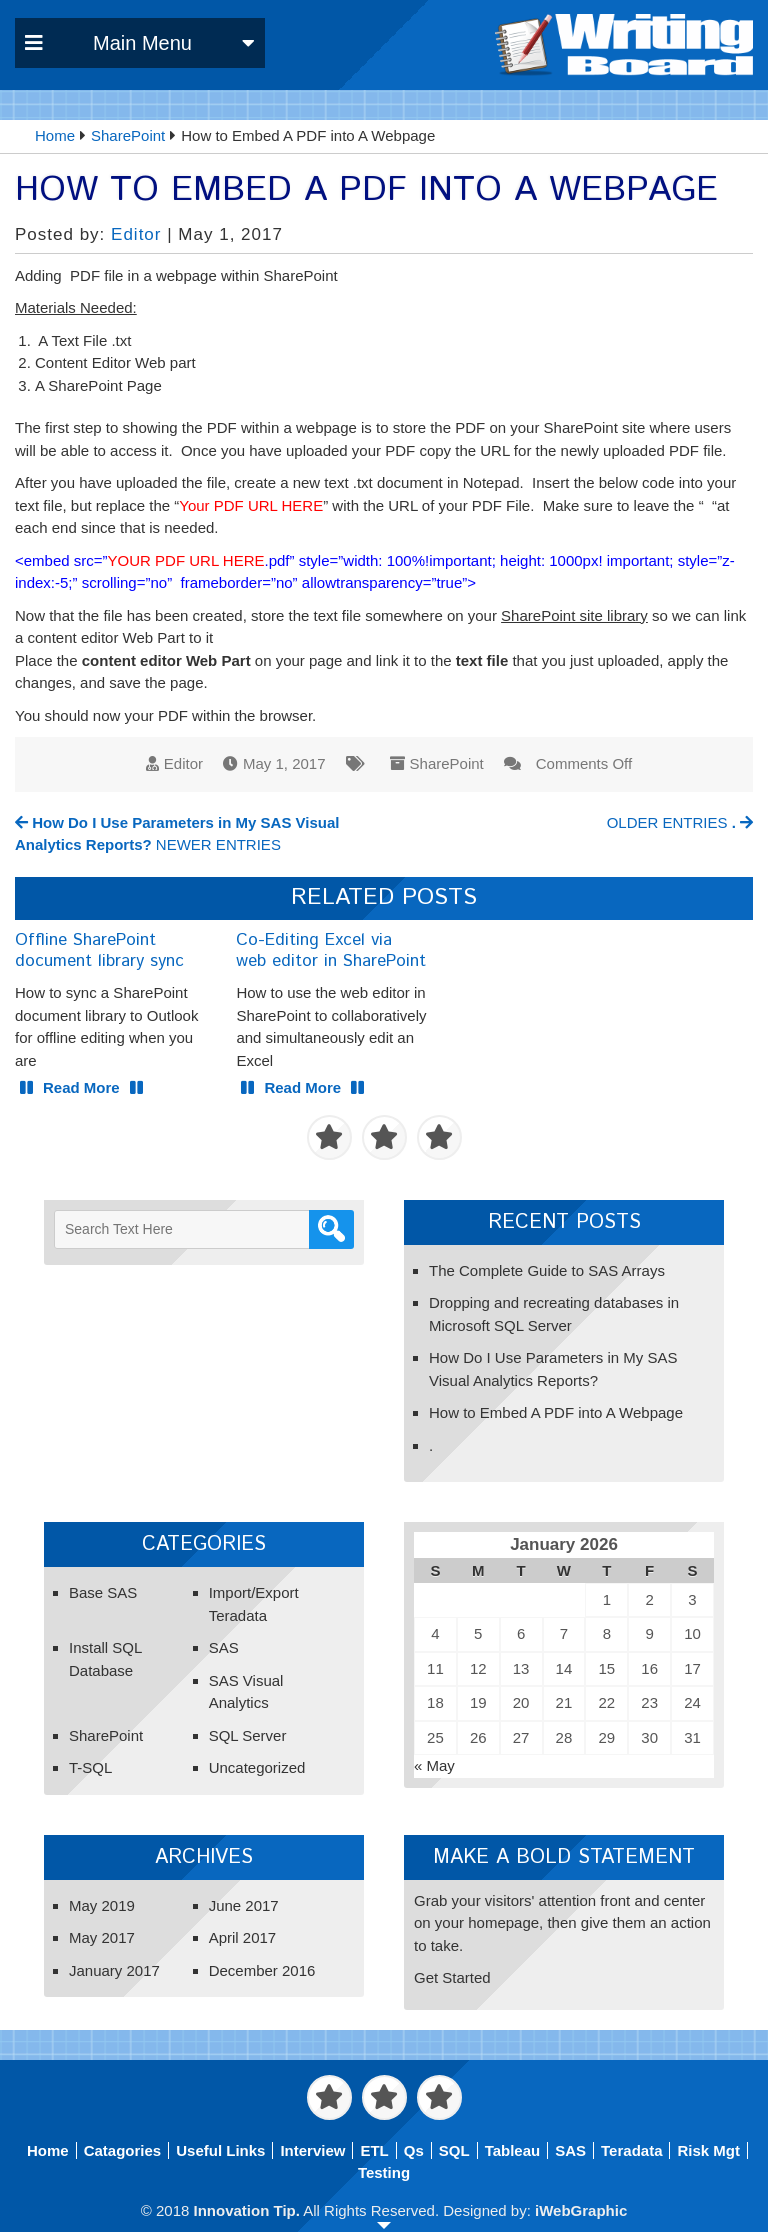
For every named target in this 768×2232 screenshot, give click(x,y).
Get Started (452, 1977)
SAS (224, 1647)
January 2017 (114, 1970)
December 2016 (262, 1970)
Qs (414, 2150)
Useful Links (220, 2150)
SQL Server (248, 1735)
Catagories (123, 2150)
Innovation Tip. (247, 2210)
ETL (374, 2150)
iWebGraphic (581, 2210)
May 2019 (102, 1905)
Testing (384, 2172)
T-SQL (90, 1767)
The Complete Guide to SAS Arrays (547, 1270)
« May (434, 1765)
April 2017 (243, 1937)
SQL (454, 2150)
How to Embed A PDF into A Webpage (556, 1412)
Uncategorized (257, 1767)
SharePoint (447, 763)
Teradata (631, 2150)
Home (48, 2150)
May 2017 (102, 1937)
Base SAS (103, 1592)
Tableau (513, 2150)
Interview (312, 2150)
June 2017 (244, 1905)
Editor (136, 234)
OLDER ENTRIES (680, 822)
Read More (81, 1087)
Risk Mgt (708, 2150)
